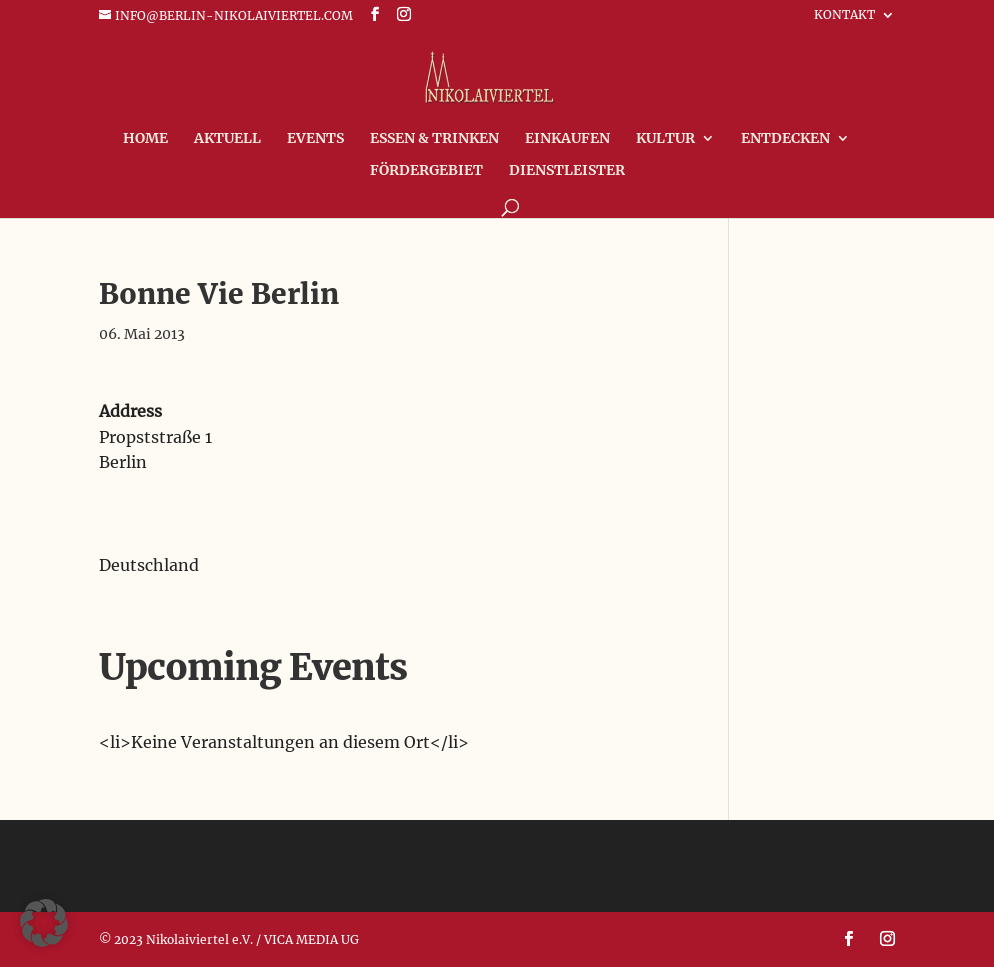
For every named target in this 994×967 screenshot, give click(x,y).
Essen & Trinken (434, 139)
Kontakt (844, 15)
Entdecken (785, 139)
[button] (44, 923)
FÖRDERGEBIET (426, 171)
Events (315, 139)
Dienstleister (567, 171)
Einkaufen (567, 139)
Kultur (665, 139)
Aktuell (227, 139)
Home (145, 139)
